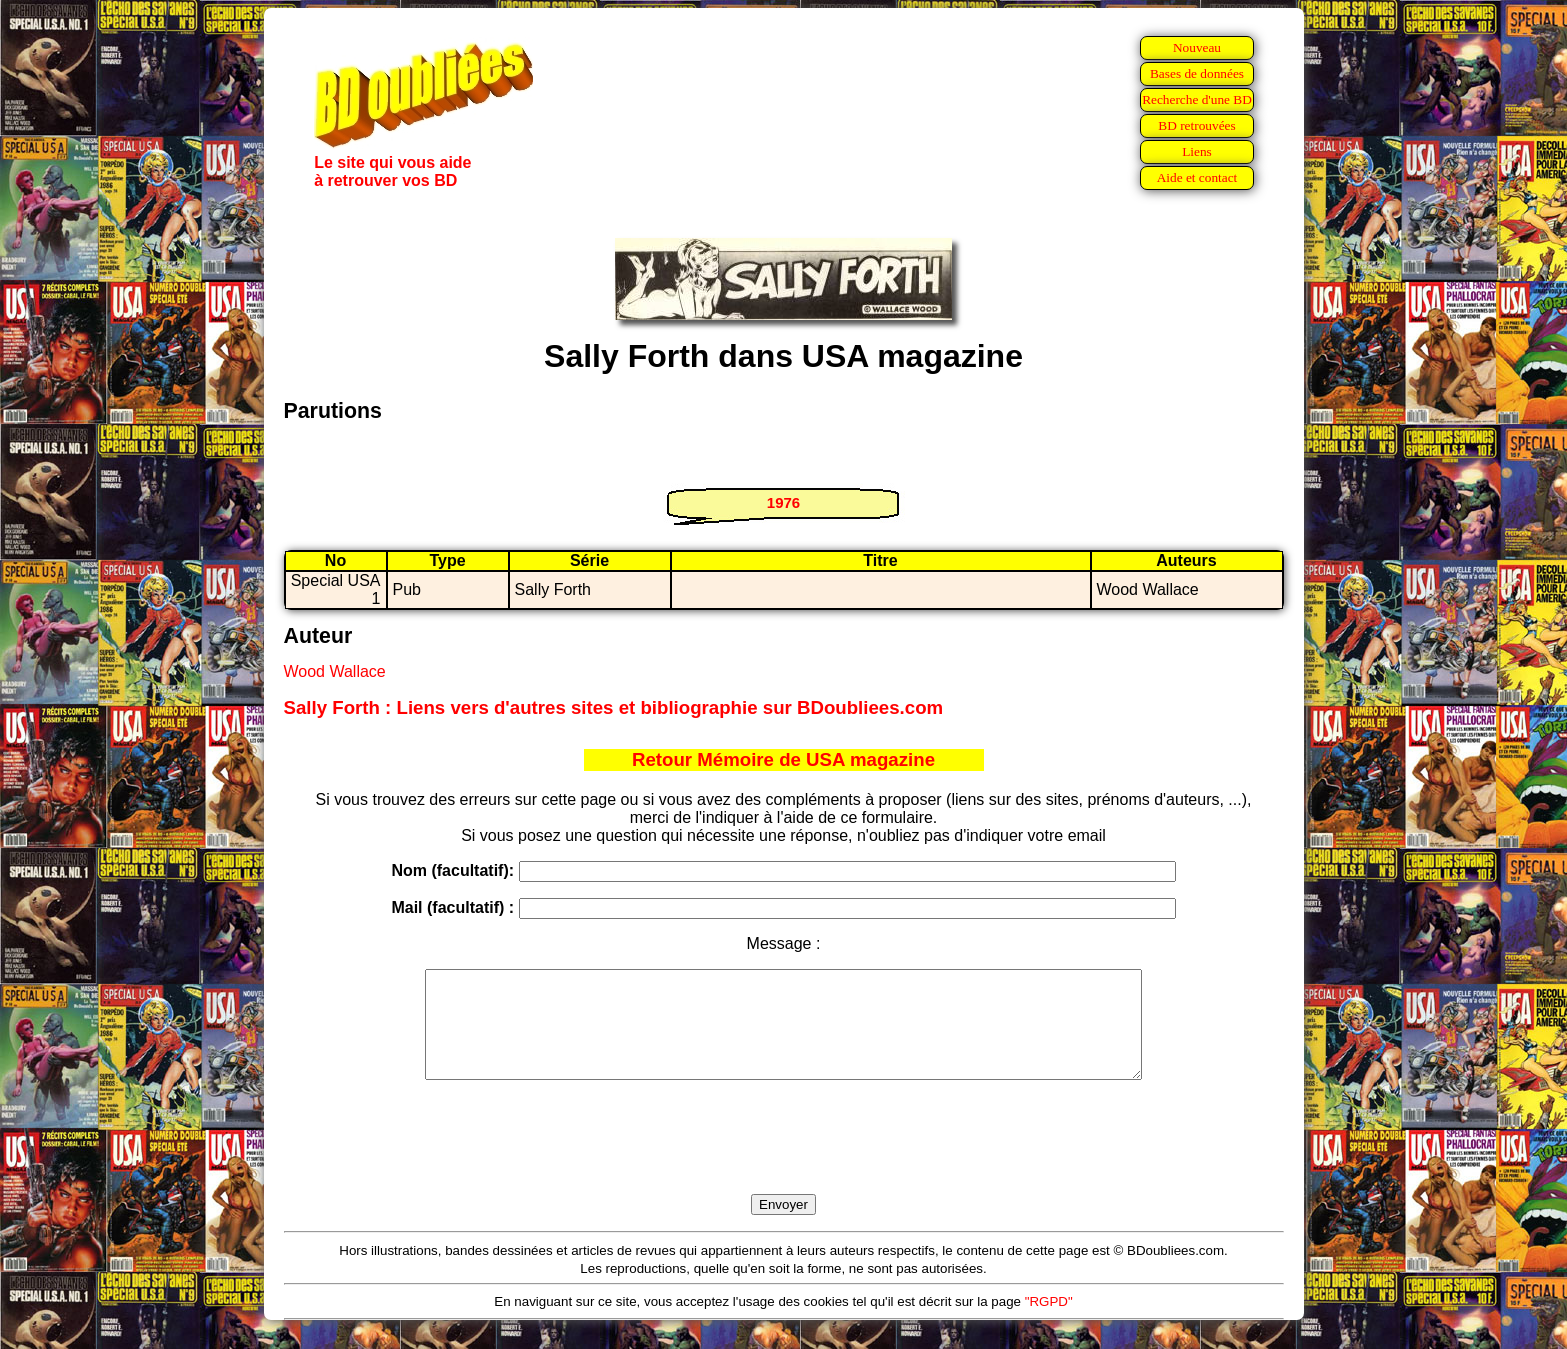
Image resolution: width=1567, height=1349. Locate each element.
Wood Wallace (335, 671)
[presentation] (784, 1160)
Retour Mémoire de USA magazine (783, 759)
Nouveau (1197, 47)
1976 (783, 502)
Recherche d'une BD (1197, 99)
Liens (1197, 151)
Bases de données (1197, 73)
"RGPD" (1049, 1322)
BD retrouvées (1196, 125)
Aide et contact (1197, 177)
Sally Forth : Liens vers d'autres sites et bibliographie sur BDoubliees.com (614, 707)
